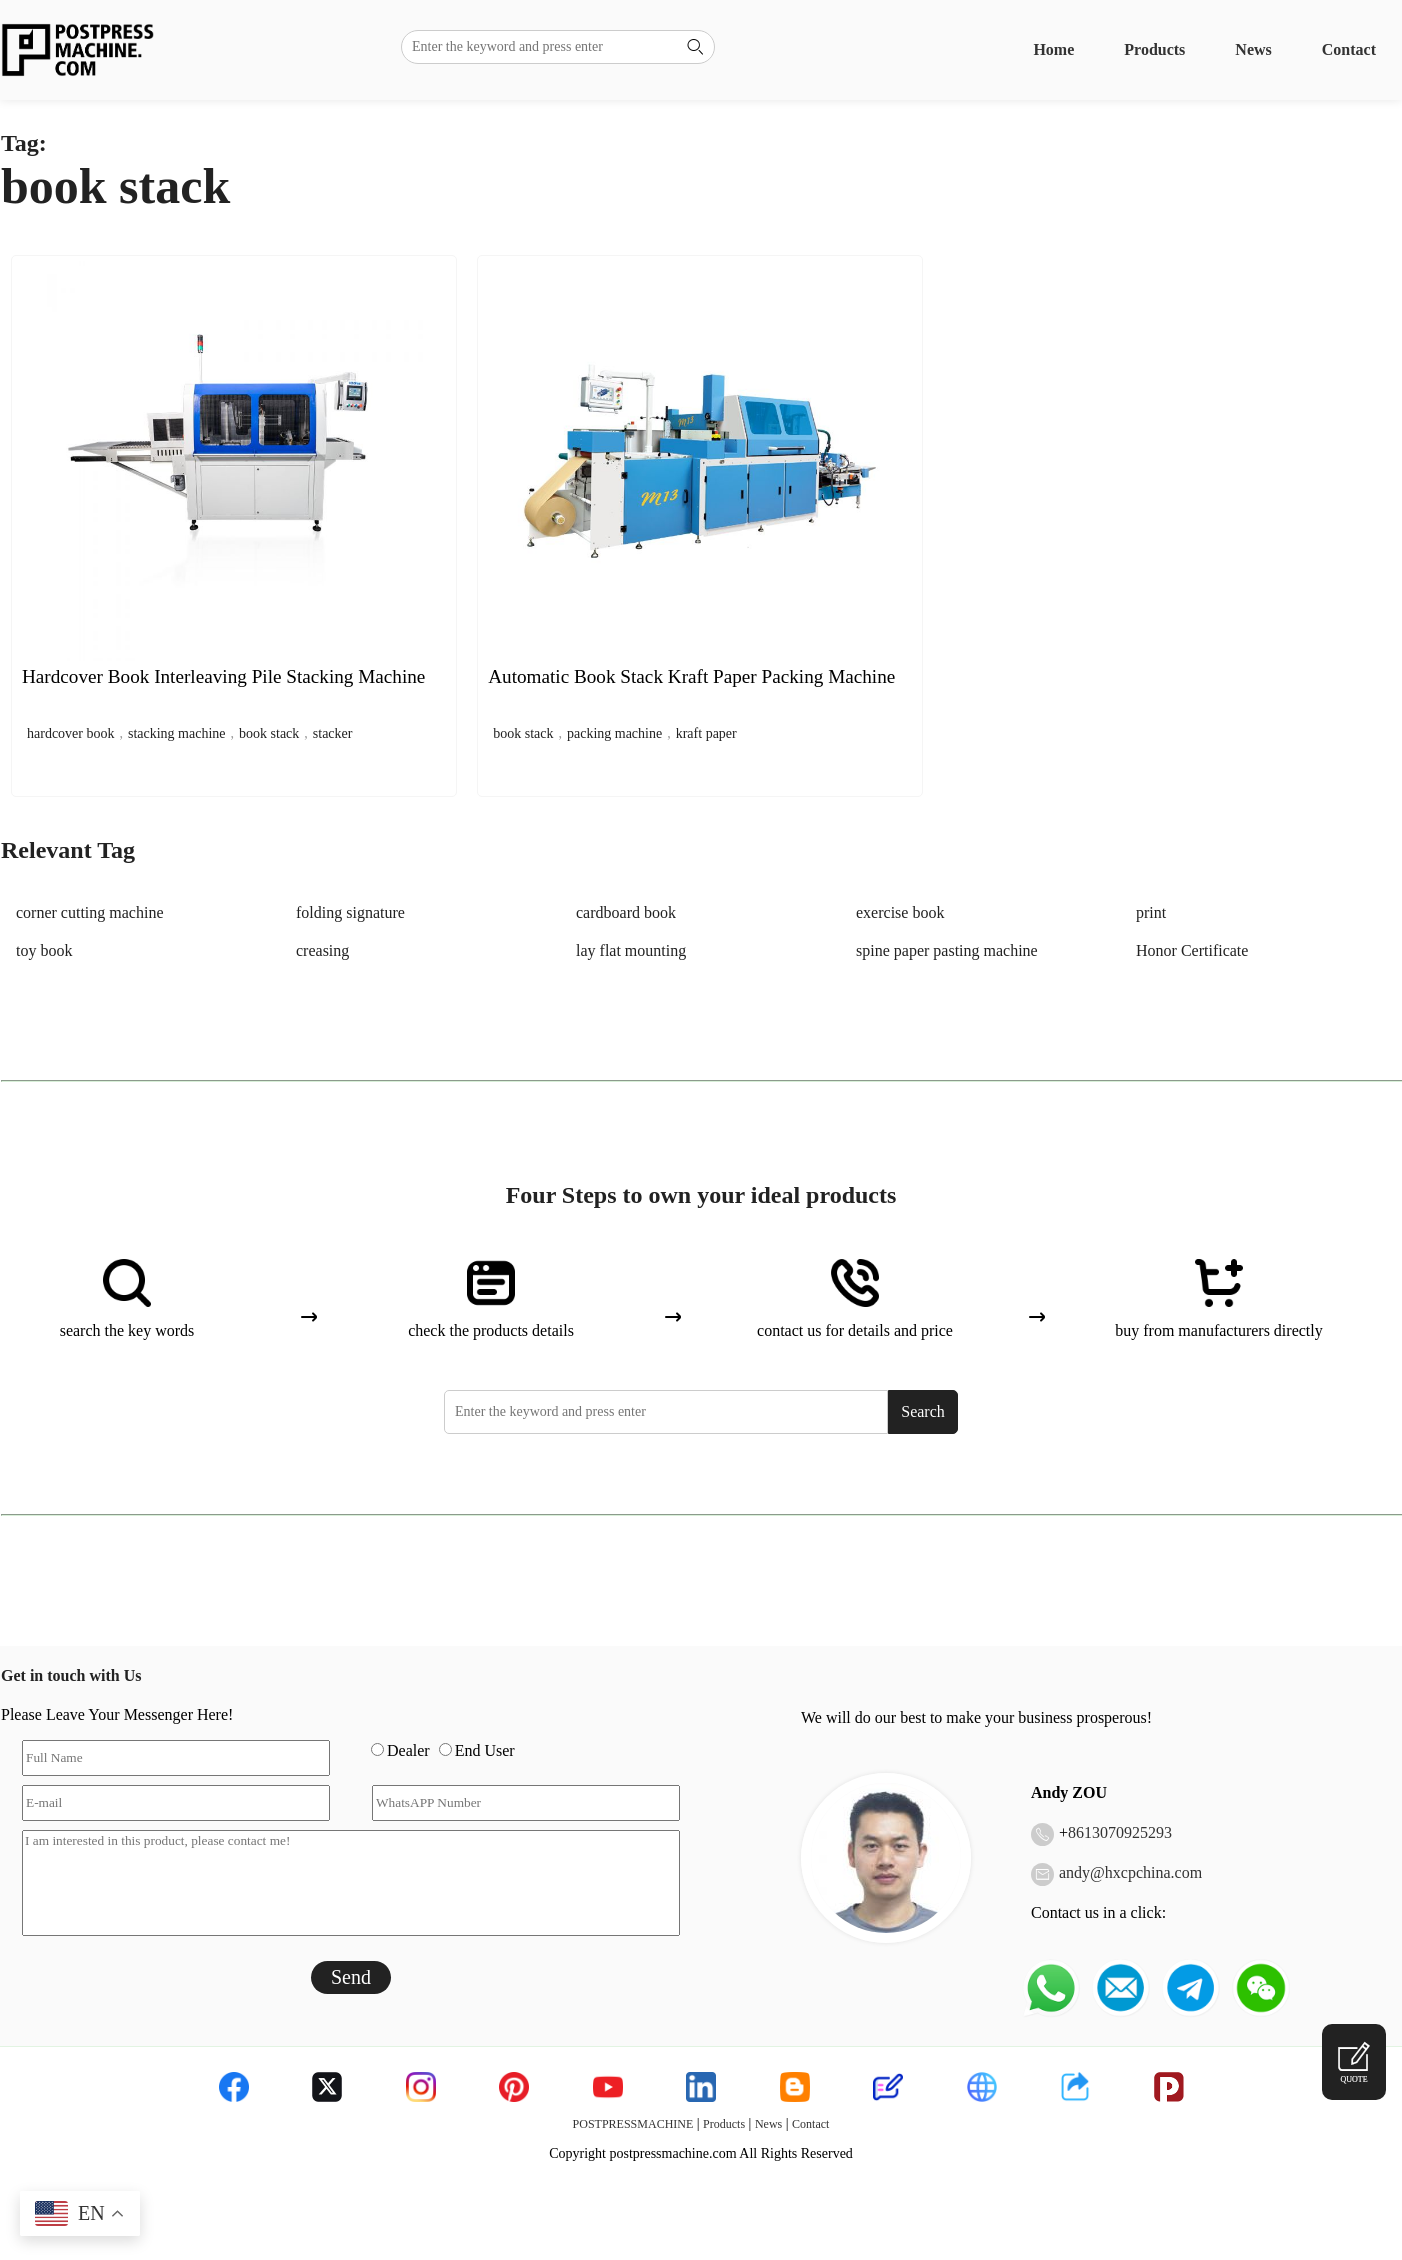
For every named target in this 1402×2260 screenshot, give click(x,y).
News (1253, 49)
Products (1154, 49)
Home (1053, 49)
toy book (44, 950)
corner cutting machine (90, 912)
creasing (322, 950)
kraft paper (706, 733)
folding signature (350, 912)
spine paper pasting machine (947, 950)
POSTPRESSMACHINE (633, 2124)
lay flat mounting (631, 950)
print (1151, 912)
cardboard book (626, 912)
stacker (333, 733)
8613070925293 (1120, 1832)
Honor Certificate (1192, 950)
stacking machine (177, 733)
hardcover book (70, 733)
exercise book (900, 912)
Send (351, 1977)
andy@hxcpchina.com (1130, 1872)
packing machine (614, 733)
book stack (269, 733)
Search (923, 1411)
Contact (1349, 49)
